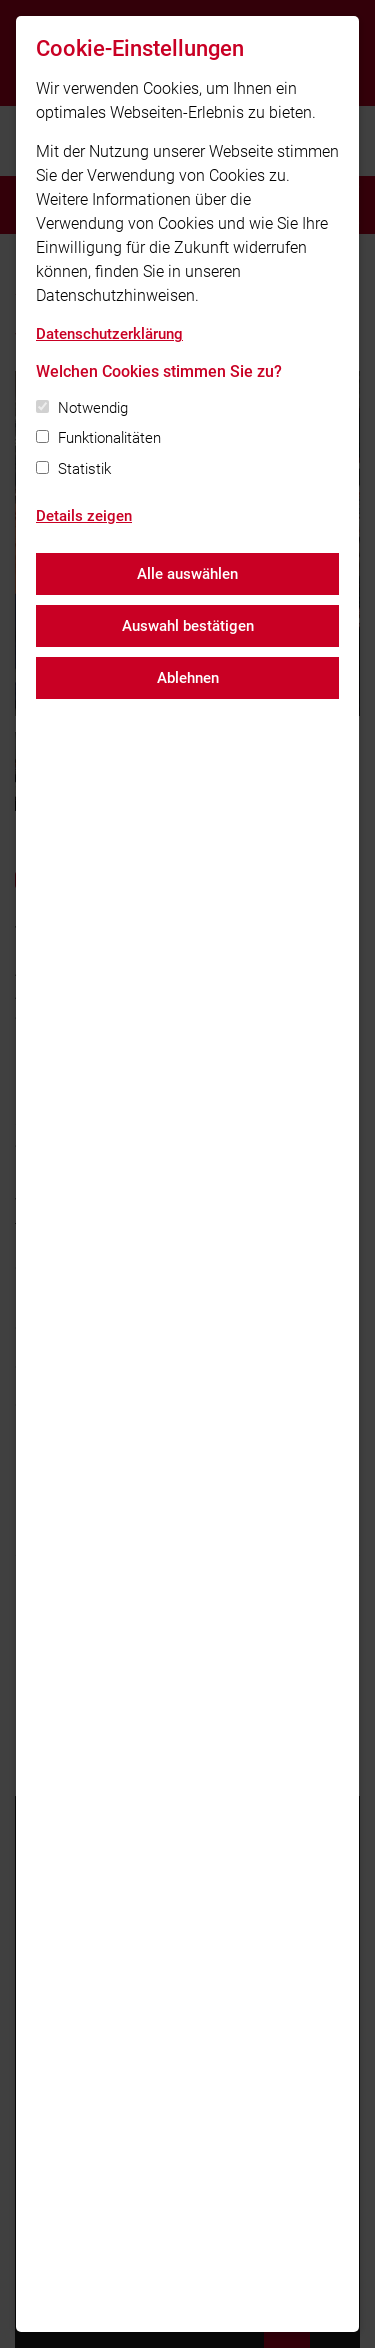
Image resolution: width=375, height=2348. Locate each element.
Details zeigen (84, 516)
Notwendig (93, 408)
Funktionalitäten (109, 438)
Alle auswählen (187, 574)
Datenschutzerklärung (109, 334)
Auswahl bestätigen (188, 626)
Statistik (84, 469)
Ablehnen (188, 678)
